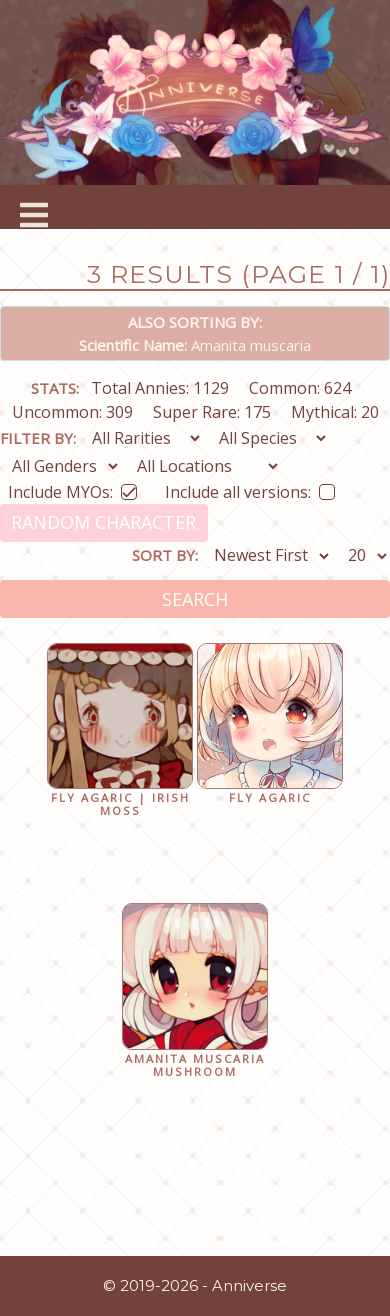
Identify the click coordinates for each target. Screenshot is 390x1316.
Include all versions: (250, 488)
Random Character (103, 522)
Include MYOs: (72, 488)
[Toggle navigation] (34, 207)
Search (195, 599)
